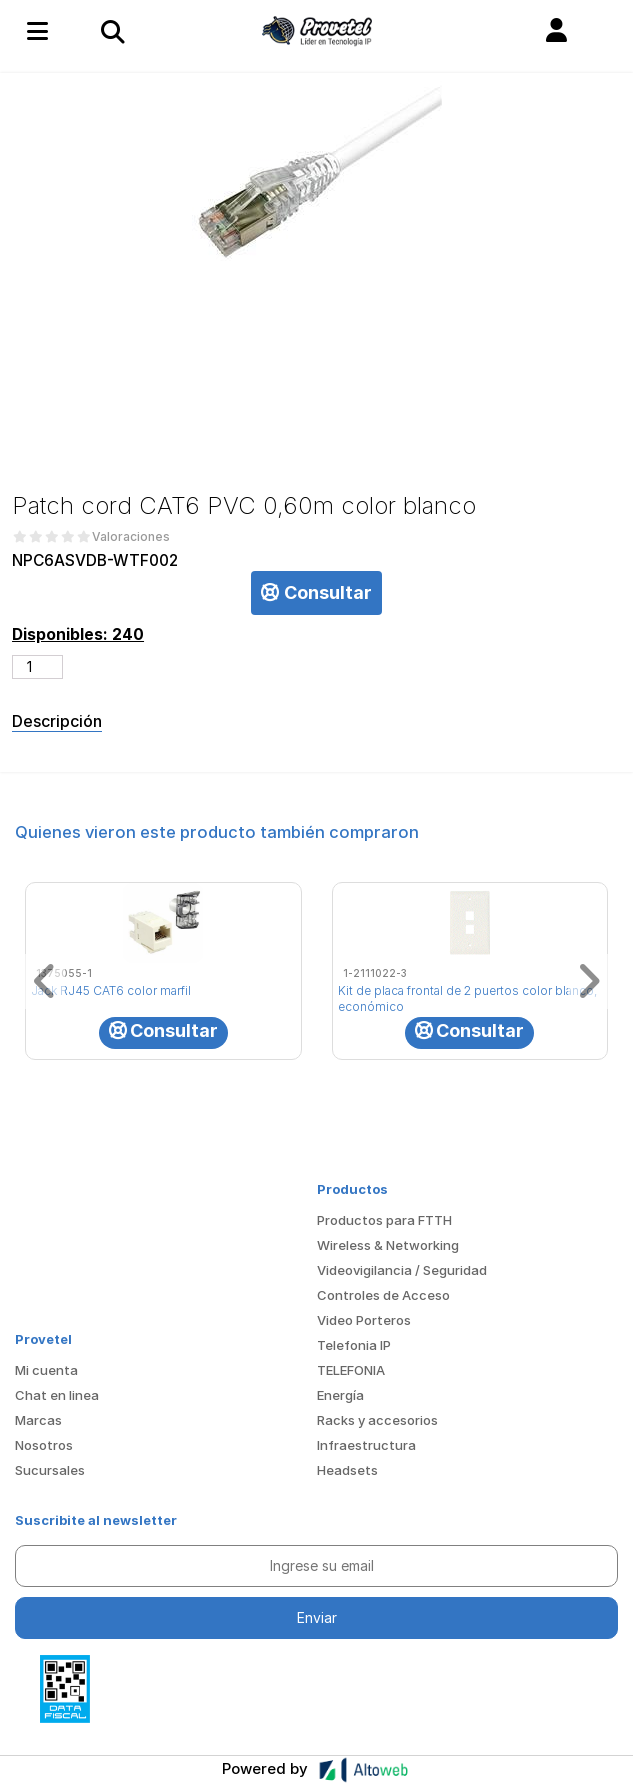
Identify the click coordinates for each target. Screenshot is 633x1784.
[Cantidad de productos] (37, 667)
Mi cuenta (46, 1370)
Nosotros (44, 1445)
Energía (340, 1395)
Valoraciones (131, 537)
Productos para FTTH (384, 1220)
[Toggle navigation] (112, 31)
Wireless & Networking (388, 1245)
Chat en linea (57, 1395)
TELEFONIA (351, 1370)
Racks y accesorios (377, 1420)
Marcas (38, 1420)
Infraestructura (366, 1445)
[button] (556, 31)
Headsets (347, 1470)
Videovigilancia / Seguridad (402, 1270)
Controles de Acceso (383, 1295)
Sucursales (50, 1470)
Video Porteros (364, 1320)
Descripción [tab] (57, 721)
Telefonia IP (354, 1345)
